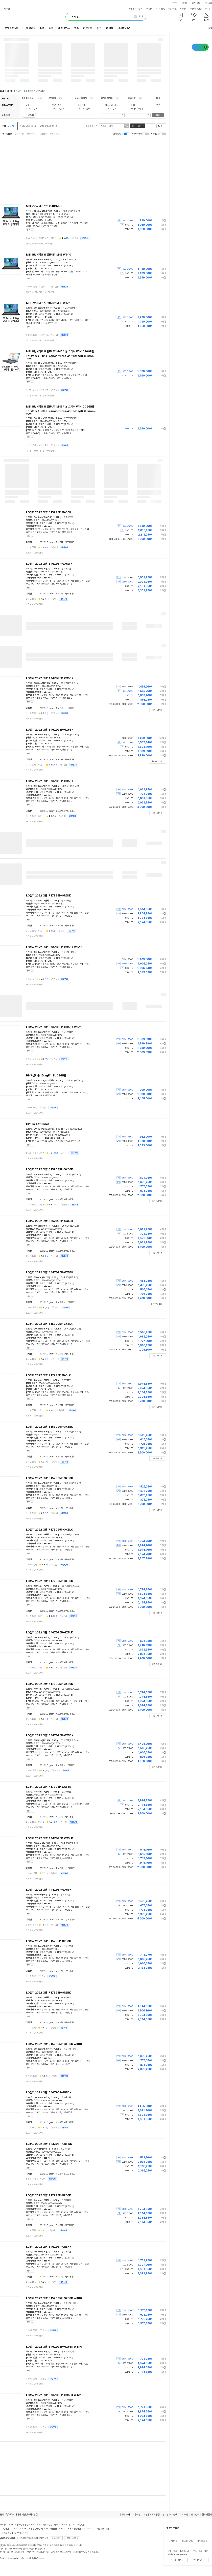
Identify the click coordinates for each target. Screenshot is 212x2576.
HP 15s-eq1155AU (37, 1124)
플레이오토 (196, 3)
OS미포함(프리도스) (71, 211)
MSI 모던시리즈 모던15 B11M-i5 (44, 206)
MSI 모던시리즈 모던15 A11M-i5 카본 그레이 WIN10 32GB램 (60, 406)
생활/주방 (131, 98)
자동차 (131, 9)
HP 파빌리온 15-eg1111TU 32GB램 (46, 1075)
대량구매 (85, 238)
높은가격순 (31, 134)
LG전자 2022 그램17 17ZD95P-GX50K (49, 1684)
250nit (65, 366)
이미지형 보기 (153, 126)
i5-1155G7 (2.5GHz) (63, 217)
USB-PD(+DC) (81, 223)
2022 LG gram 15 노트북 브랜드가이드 (57, 542)
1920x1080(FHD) (46, 214)
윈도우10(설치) (69, 259)
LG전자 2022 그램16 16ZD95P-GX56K (49, 729)
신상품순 (43, 134)
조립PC (140, 9)
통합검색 (31, 27)
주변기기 (52, 98)
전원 (71, 223)
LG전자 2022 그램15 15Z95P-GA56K (48, 512)
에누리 (175, 3)
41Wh (35, 1095)
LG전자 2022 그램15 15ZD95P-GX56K (49, 1169)
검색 (157, 115)
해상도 (34, 214)
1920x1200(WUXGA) (51, 686)
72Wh (46, 698)
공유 (208, 27)
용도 (44, 226)
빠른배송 (31, 115)
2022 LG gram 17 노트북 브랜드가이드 (57, 925)
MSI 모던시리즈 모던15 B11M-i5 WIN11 (48, 303)
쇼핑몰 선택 (92, 126)
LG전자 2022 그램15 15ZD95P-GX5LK (49, 1323)
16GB (37, 375)
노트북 (29, 211)
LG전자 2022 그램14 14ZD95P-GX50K (49, 678)
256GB (65, 580)
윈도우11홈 (68, 517)
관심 (76, 238)
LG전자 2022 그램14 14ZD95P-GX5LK (49, 1838)
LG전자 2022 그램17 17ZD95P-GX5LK (49, 1529)
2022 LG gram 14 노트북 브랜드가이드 (57, 708)
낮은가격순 (19, 134)
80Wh (46, 532)
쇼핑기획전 (172, 9)
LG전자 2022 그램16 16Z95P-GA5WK (49, 563)
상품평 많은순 (55, 134)
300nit (65, 214)
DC (61, 1141)
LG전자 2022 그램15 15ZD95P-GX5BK (49, 1426)
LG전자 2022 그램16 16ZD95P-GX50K (49, 781)
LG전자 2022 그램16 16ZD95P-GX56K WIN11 (54, 1027)
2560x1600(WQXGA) (51, 571)
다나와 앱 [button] (6, 9)
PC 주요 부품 (27, 98)
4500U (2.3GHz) (63, 1135)
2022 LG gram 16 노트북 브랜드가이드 (57, 593)
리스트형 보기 (148, 126)
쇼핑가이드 (64, 27)
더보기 (208, 9)
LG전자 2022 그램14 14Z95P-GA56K (49, 1889)
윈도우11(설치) (69, 308)
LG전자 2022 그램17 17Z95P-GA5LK (48, 1375)
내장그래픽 (38, 220)
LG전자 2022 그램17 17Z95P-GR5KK (48, 895)
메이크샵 (208, 3)
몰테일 (184, 3)
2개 (79, 375)
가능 (51, 375)
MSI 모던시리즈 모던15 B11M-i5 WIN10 (48, 254)
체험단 (198, 9)
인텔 (35, 217)
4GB (37, 1141)
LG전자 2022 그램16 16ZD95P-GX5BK (49, 1221)
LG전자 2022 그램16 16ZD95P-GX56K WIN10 (54, 947)
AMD (35, 1135)
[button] (180, 17)
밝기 (59, 214)
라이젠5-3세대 (46, 1135)
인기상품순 (7, 134)
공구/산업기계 (81, 98)
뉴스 (76, 27)
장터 (51, 27)
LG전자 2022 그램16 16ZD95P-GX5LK (49, 1632)
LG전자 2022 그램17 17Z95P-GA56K (48, 1786)
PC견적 (149, 9)
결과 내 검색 (136, 126)
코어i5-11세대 (45, 217)
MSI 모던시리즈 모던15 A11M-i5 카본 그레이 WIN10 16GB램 (60, 351)
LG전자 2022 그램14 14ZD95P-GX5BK (49, 1272)
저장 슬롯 (72, 375)
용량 (57, 223)
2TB (62, 430)
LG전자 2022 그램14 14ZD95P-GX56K (49, 1735)
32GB (38, 430)
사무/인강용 (52, 226)
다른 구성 (157, 710)
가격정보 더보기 (154, 220)
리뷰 (99, 27)
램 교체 (44, 223)
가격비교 (28, 126)
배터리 (29, 226)
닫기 (28, 230)
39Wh (52, 378)
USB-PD (30, 532)
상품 (42, 27)
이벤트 (192, 9)
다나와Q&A (123, 27)
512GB (63, 223)
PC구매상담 (160, 9)
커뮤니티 (183, 9)
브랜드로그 (43, 238)
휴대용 (69, 532)
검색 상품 (48, 126)
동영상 (109, 27)
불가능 (51, 223)
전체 (8, 126)
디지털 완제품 (107, 98)
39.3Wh (36, 226)
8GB (37, 223)
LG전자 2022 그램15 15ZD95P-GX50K (49, 1478)
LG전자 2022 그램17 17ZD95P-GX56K (49, 1581)
